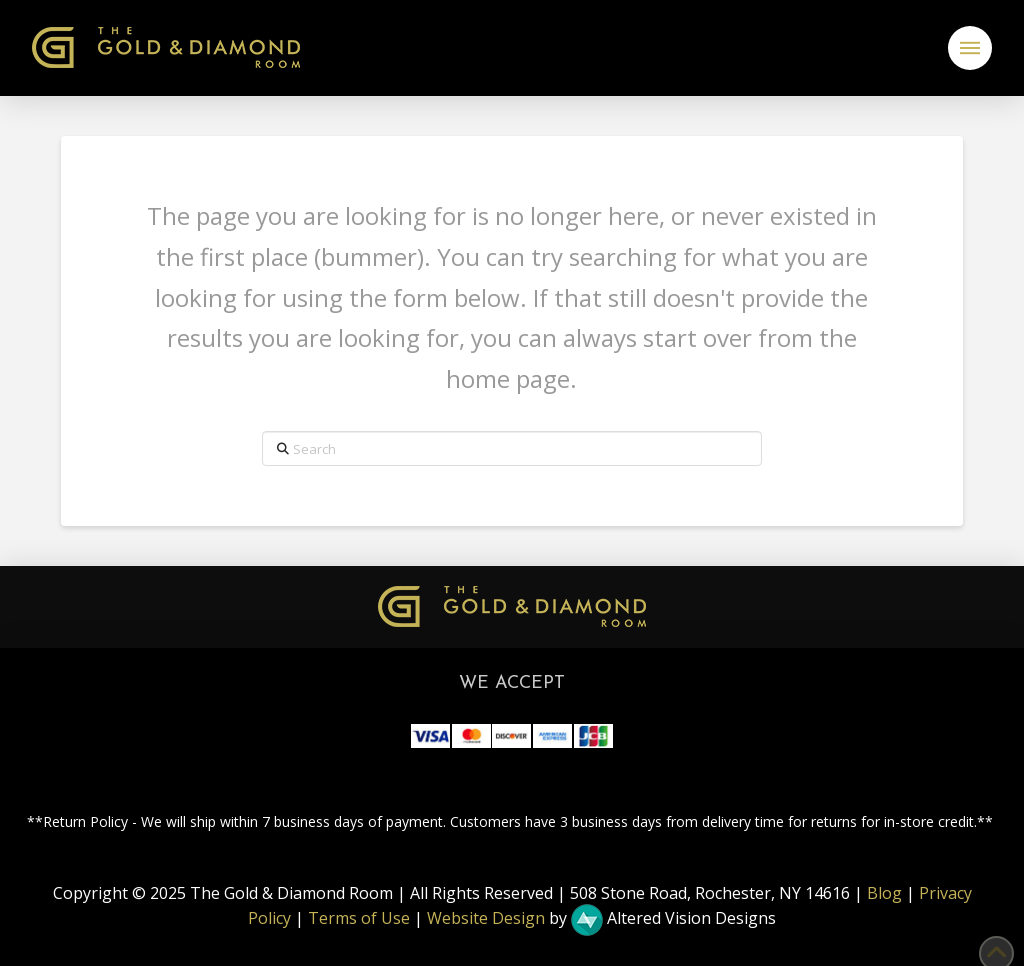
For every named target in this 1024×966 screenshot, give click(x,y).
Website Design (486, 919)
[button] (970, 48)
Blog (884, 893)
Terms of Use (359, 919)
